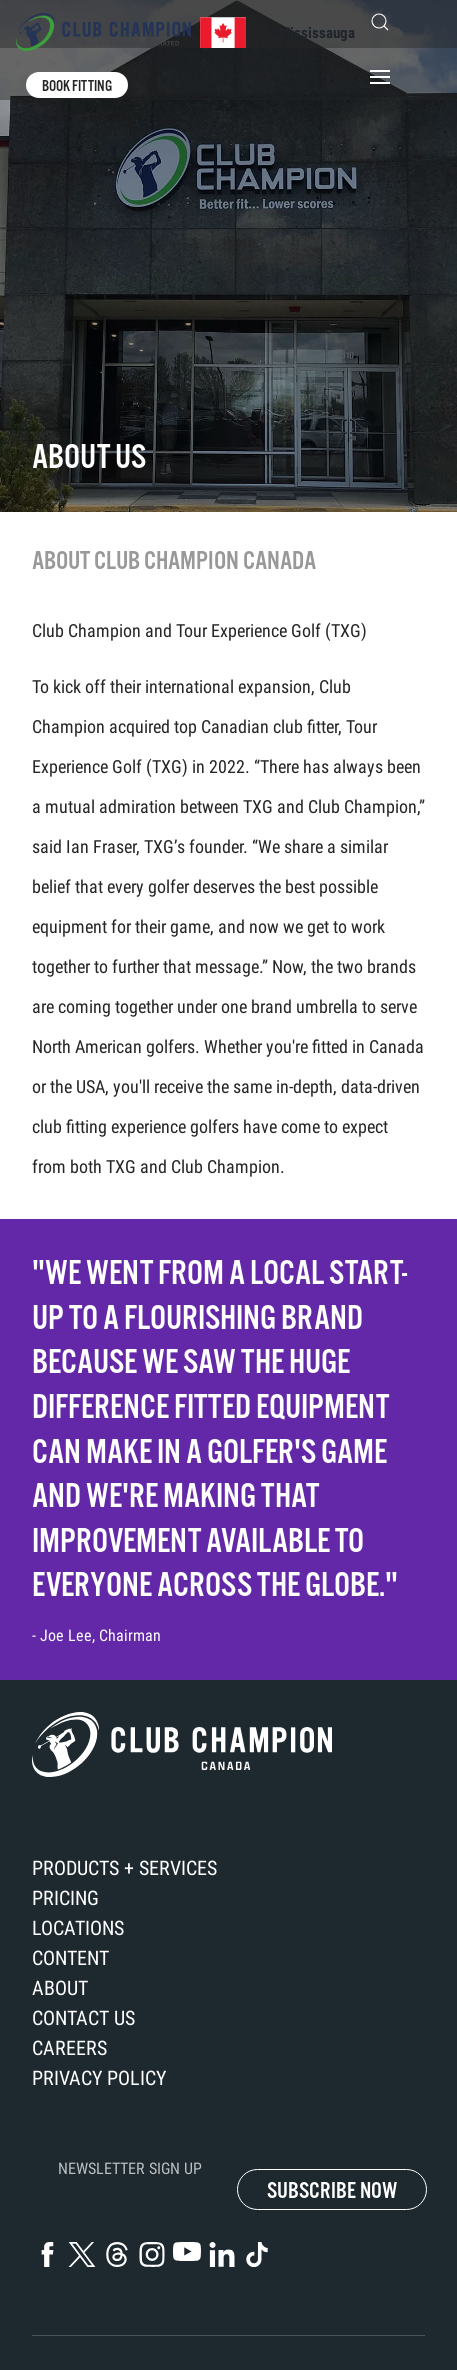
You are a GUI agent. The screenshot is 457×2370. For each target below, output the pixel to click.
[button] (390, 22)
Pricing (65, 1898)
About (60, 1988)
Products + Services (124, 1868)
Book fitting (77, 86)
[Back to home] (131, 32)
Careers (69, 2048)
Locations (78, 1928)
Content (70, 1958)
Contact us (83, 2018)
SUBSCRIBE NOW (332, 2190)
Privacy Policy (99, 2078)
